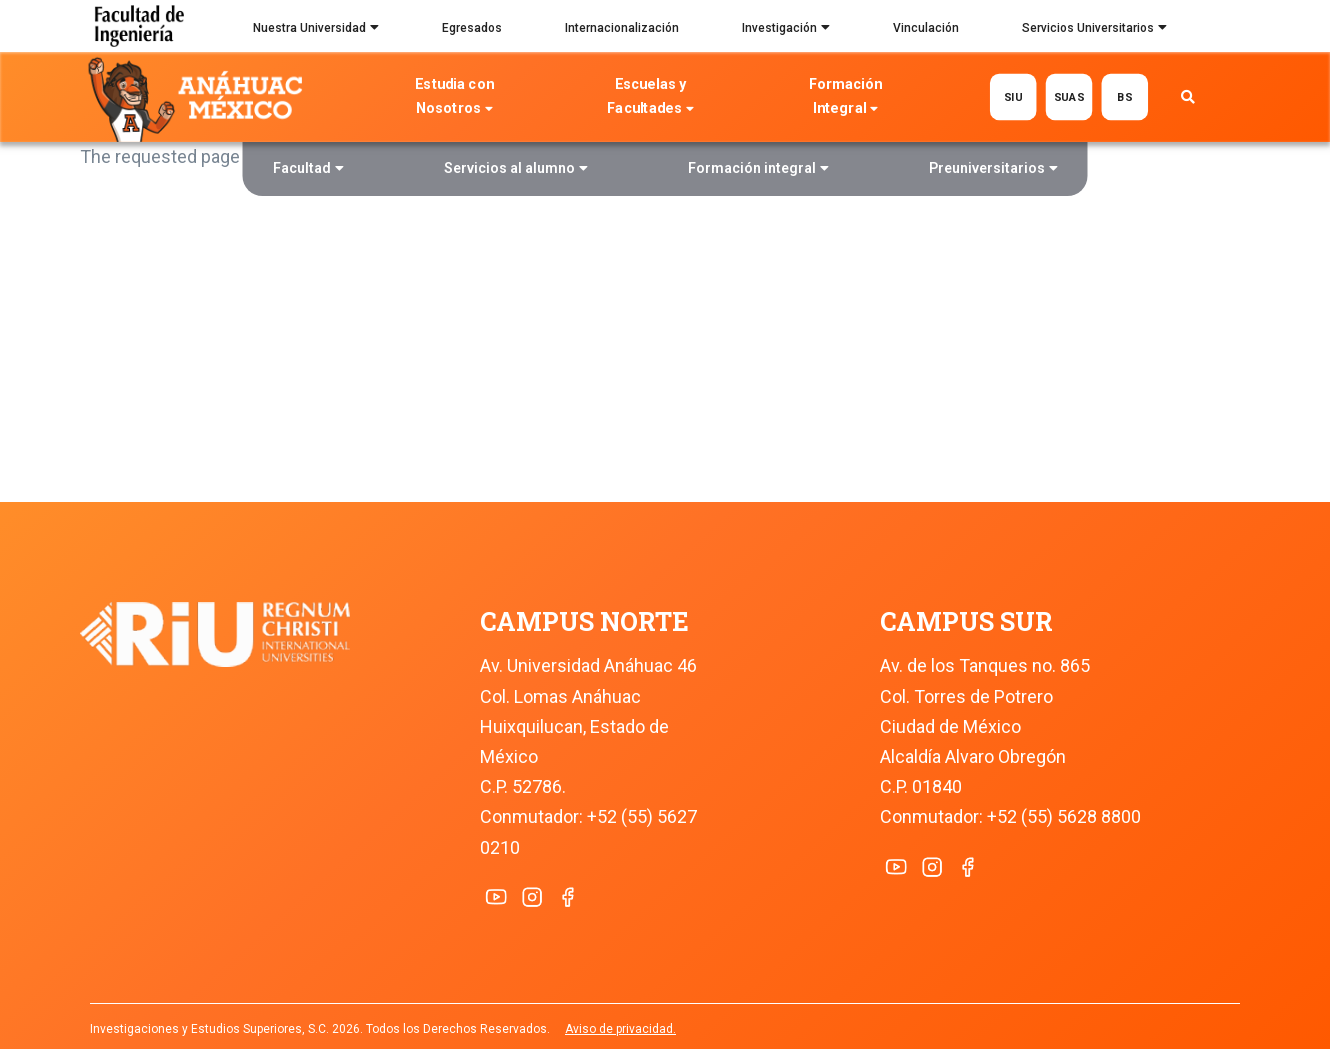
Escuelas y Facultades (650, 98)
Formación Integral (845, 98)
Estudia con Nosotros (454, 98)
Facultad (308, 170)
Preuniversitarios (993, 170)
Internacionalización (622, 28)
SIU (1012, 96)
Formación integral (758, 170)
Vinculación (926, 28)
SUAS (1068, 96)
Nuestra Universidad (316, 30)
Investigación (786, 30)
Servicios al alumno (516, 170)
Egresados (472, 28)
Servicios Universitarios (1094, 30)
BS (1124, 96)
